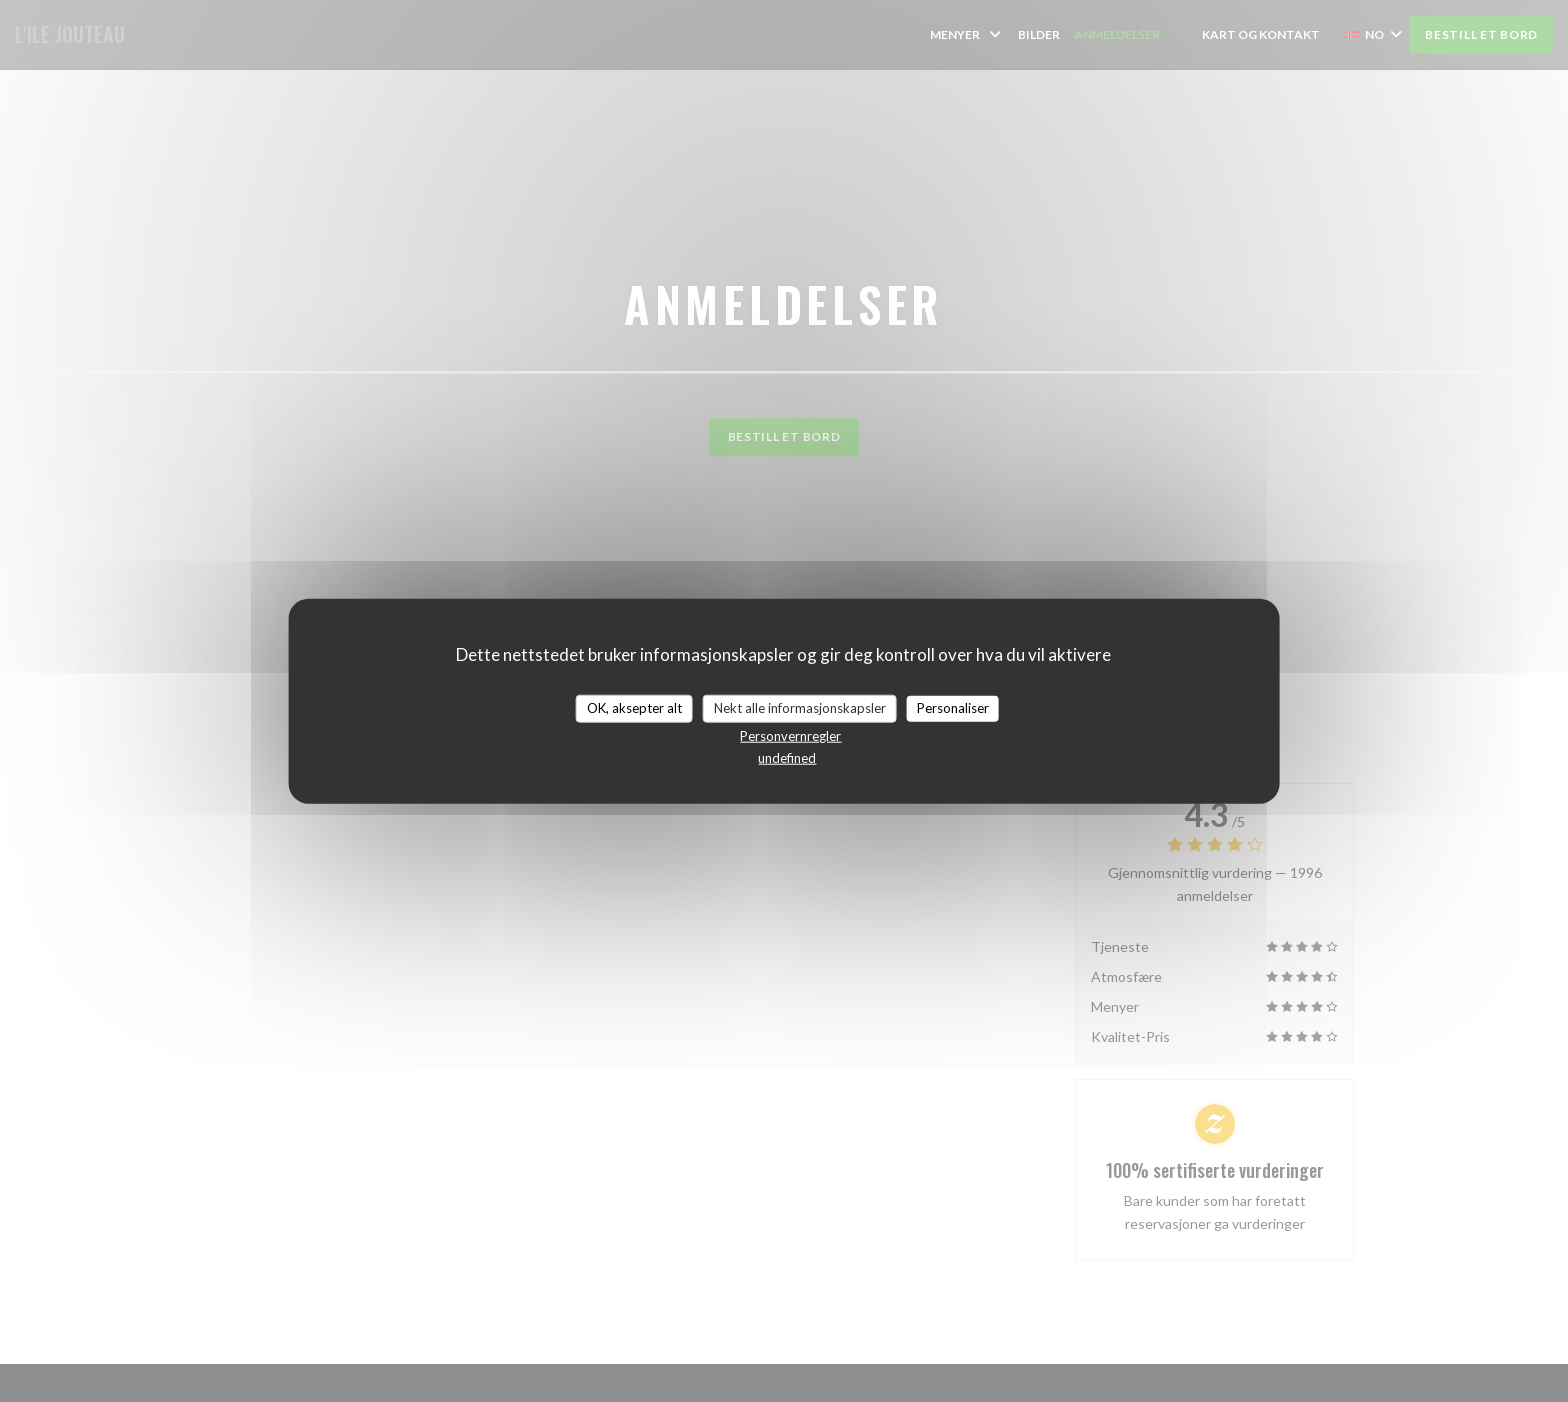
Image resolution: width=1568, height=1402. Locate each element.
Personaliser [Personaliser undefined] (953, 708)
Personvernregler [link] (790, 735)
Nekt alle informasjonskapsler (800, 708)
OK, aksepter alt (634, 708)
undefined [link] (787, 757)
